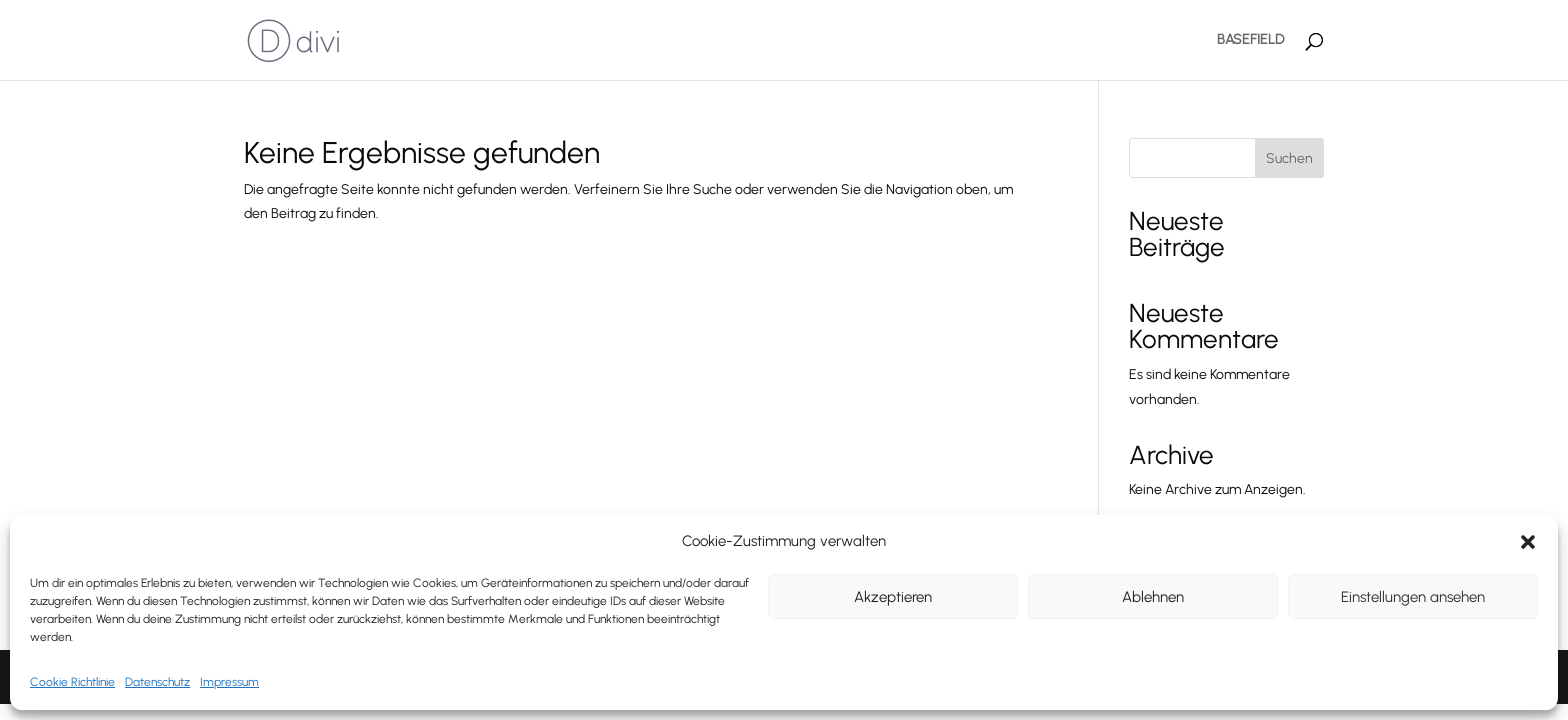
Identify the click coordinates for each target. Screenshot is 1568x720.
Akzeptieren (893, 597)
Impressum (229, 682)
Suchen (1289, 158)
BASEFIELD (1250, 40)
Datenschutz (157, 682)
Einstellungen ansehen (1413, 597)
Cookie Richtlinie (72, 682)
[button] (1528, 542)
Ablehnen (1153, 597)
